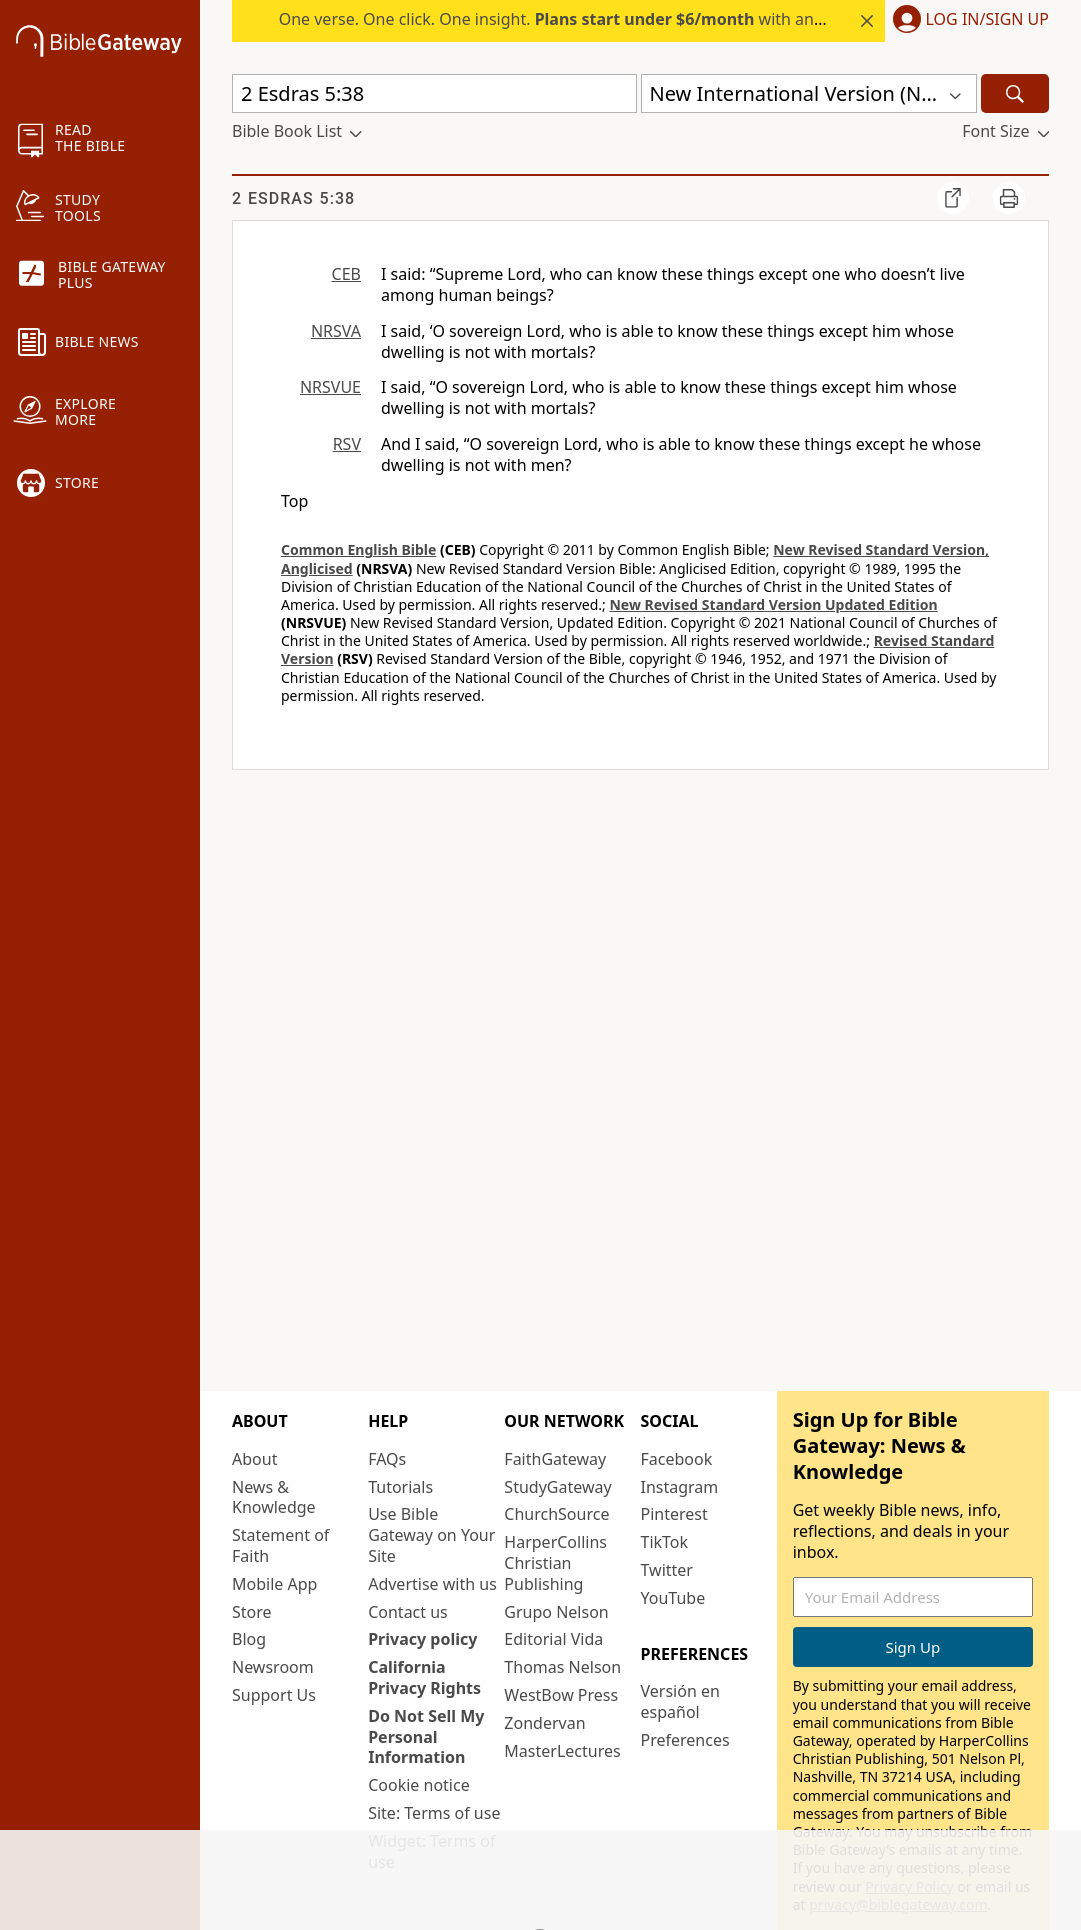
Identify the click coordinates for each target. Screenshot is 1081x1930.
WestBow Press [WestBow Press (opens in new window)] (561, 1695)
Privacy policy (422, 1639)
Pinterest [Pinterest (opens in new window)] (674, 1514)
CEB (346, 274)
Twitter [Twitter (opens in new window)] (667, 1570)
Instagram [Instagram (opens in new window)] (680, 1487)
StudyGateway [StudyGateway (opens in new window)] (557, 1487)
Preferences (685, 1740)
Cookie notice (419, 1785)
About (254, 1459)
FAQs (387, 1459)
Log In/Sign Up (987, 20)
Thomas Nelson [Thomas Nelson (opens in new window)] (562, 1667)
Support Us (274, 1695)
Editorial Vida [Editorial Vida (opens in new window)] (553, 1639)
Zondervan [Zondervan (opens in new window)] (544, 1723)
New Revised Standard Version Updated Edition (773, 604)
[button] (967, 21)
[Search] (1015, 93)
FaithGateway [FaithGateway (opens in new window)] (555, 1459)
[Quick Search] (434, 93)
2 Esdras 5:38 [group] (293, 198)
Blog (249, 1639)
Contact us (408, 1612)
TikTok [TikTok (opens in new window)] (665, 1542)
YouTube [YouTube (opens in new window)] (673, 1598)
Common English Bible (358, 549)
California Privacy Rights (424, 1677)
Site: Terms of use (434, 1813)
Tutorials (400, 1487)
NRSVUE (330, 387)
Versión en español (680, 1701)
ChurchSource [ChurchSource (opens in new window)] (556, 1514)
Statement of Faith (280, 1545)
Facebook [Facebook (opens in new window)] (677, 1459)
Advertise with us (432, 1584)
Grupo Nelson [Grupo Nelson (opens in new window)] (556, 1612)
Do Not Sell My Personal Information (426, 1737)
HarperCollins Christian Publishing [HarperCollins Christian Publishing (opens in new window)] (555, 1563)
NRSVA (336, 331)
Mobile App (274, 1584)
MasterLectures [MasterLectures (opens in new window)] (562, 1751)
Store (252, 1612)
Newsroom (273, 1667)
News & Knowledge (274, 1497)
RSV (347, 444)
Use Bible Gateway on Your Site (431, 1535)
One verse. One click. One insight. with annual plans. (587, 19)
